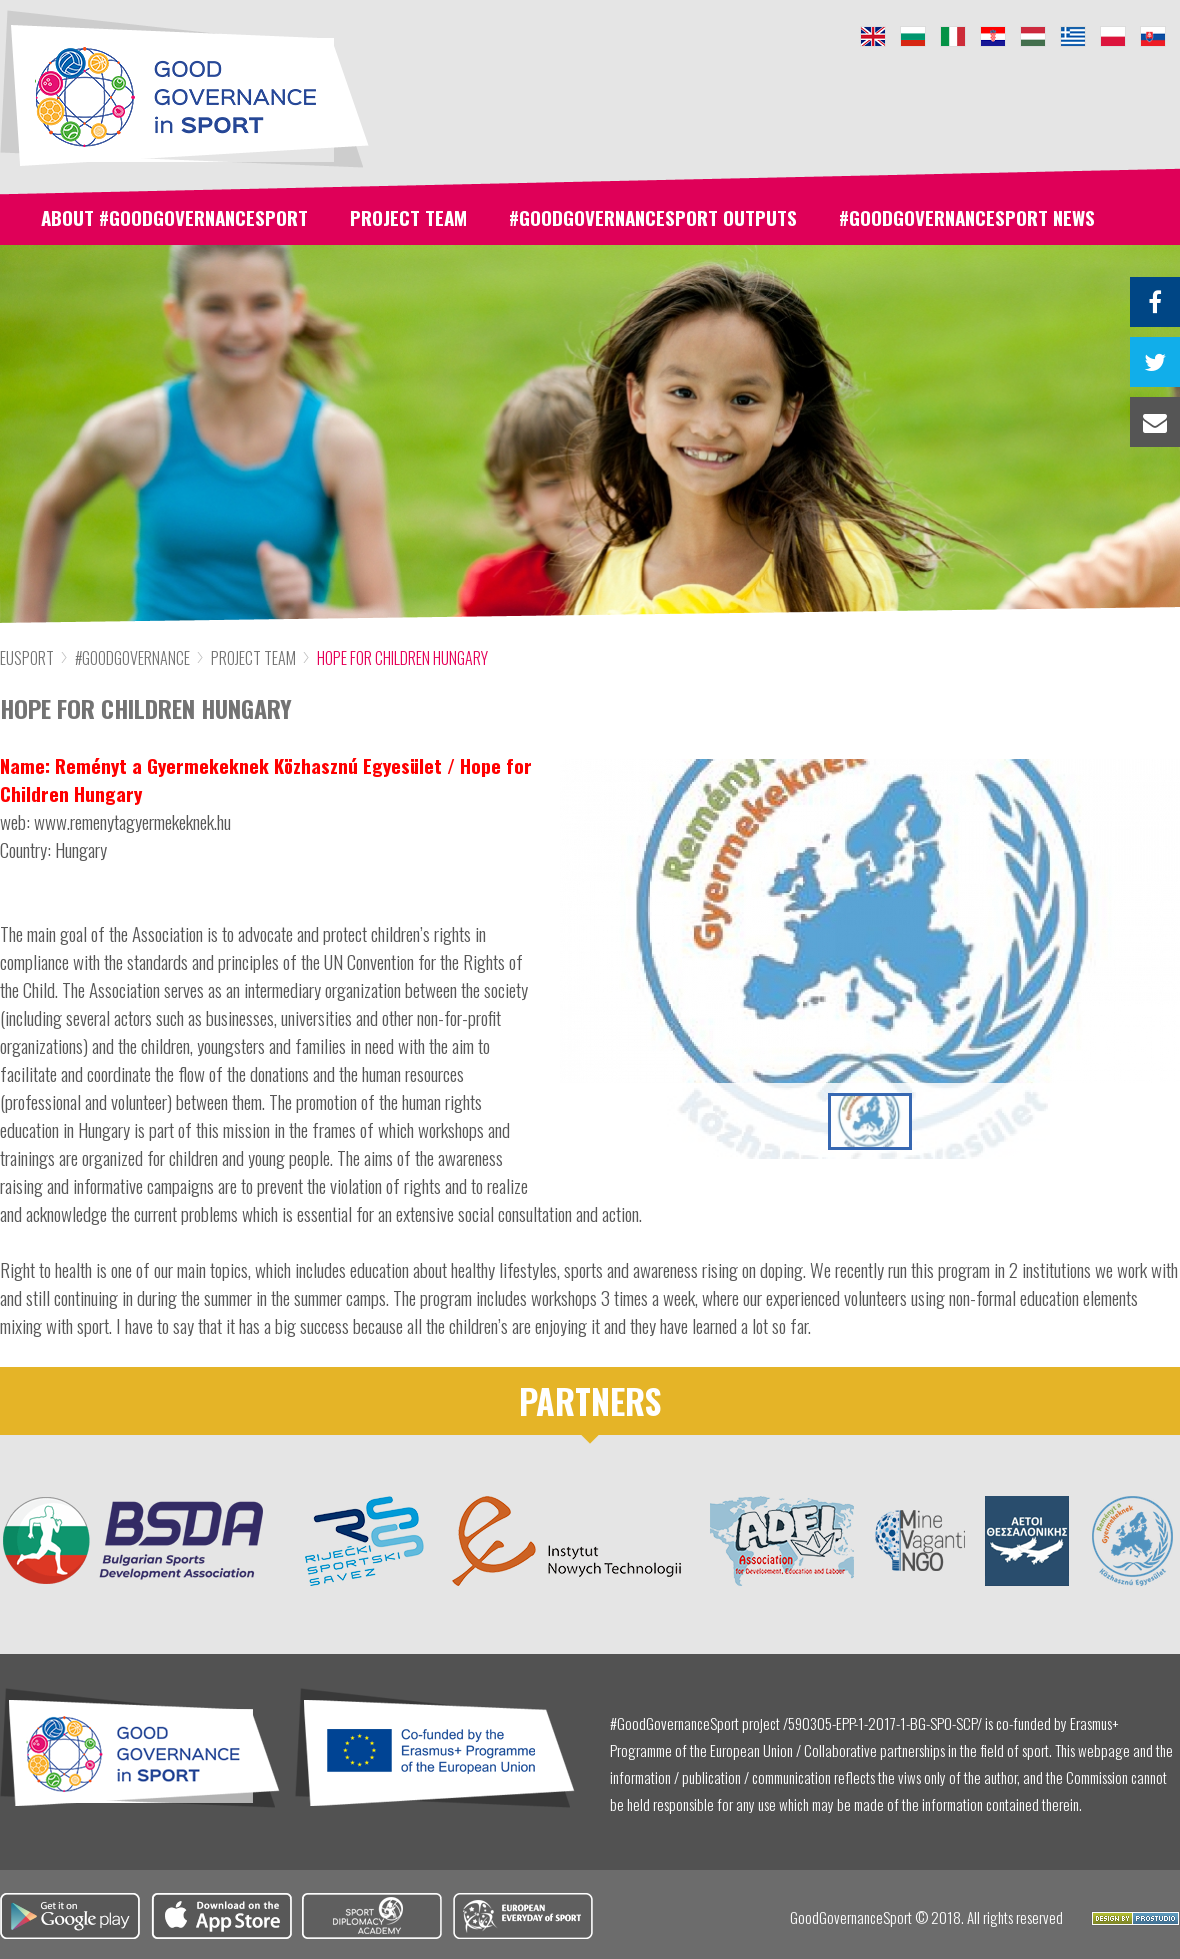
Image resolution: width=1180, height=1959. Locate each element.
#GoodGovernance (132, 658)
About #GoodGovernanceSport (174, 217)
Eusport (27, 658)
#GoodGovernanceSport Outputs (653, 217)
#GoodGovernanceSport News (967, 217)
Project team (408, 217)
